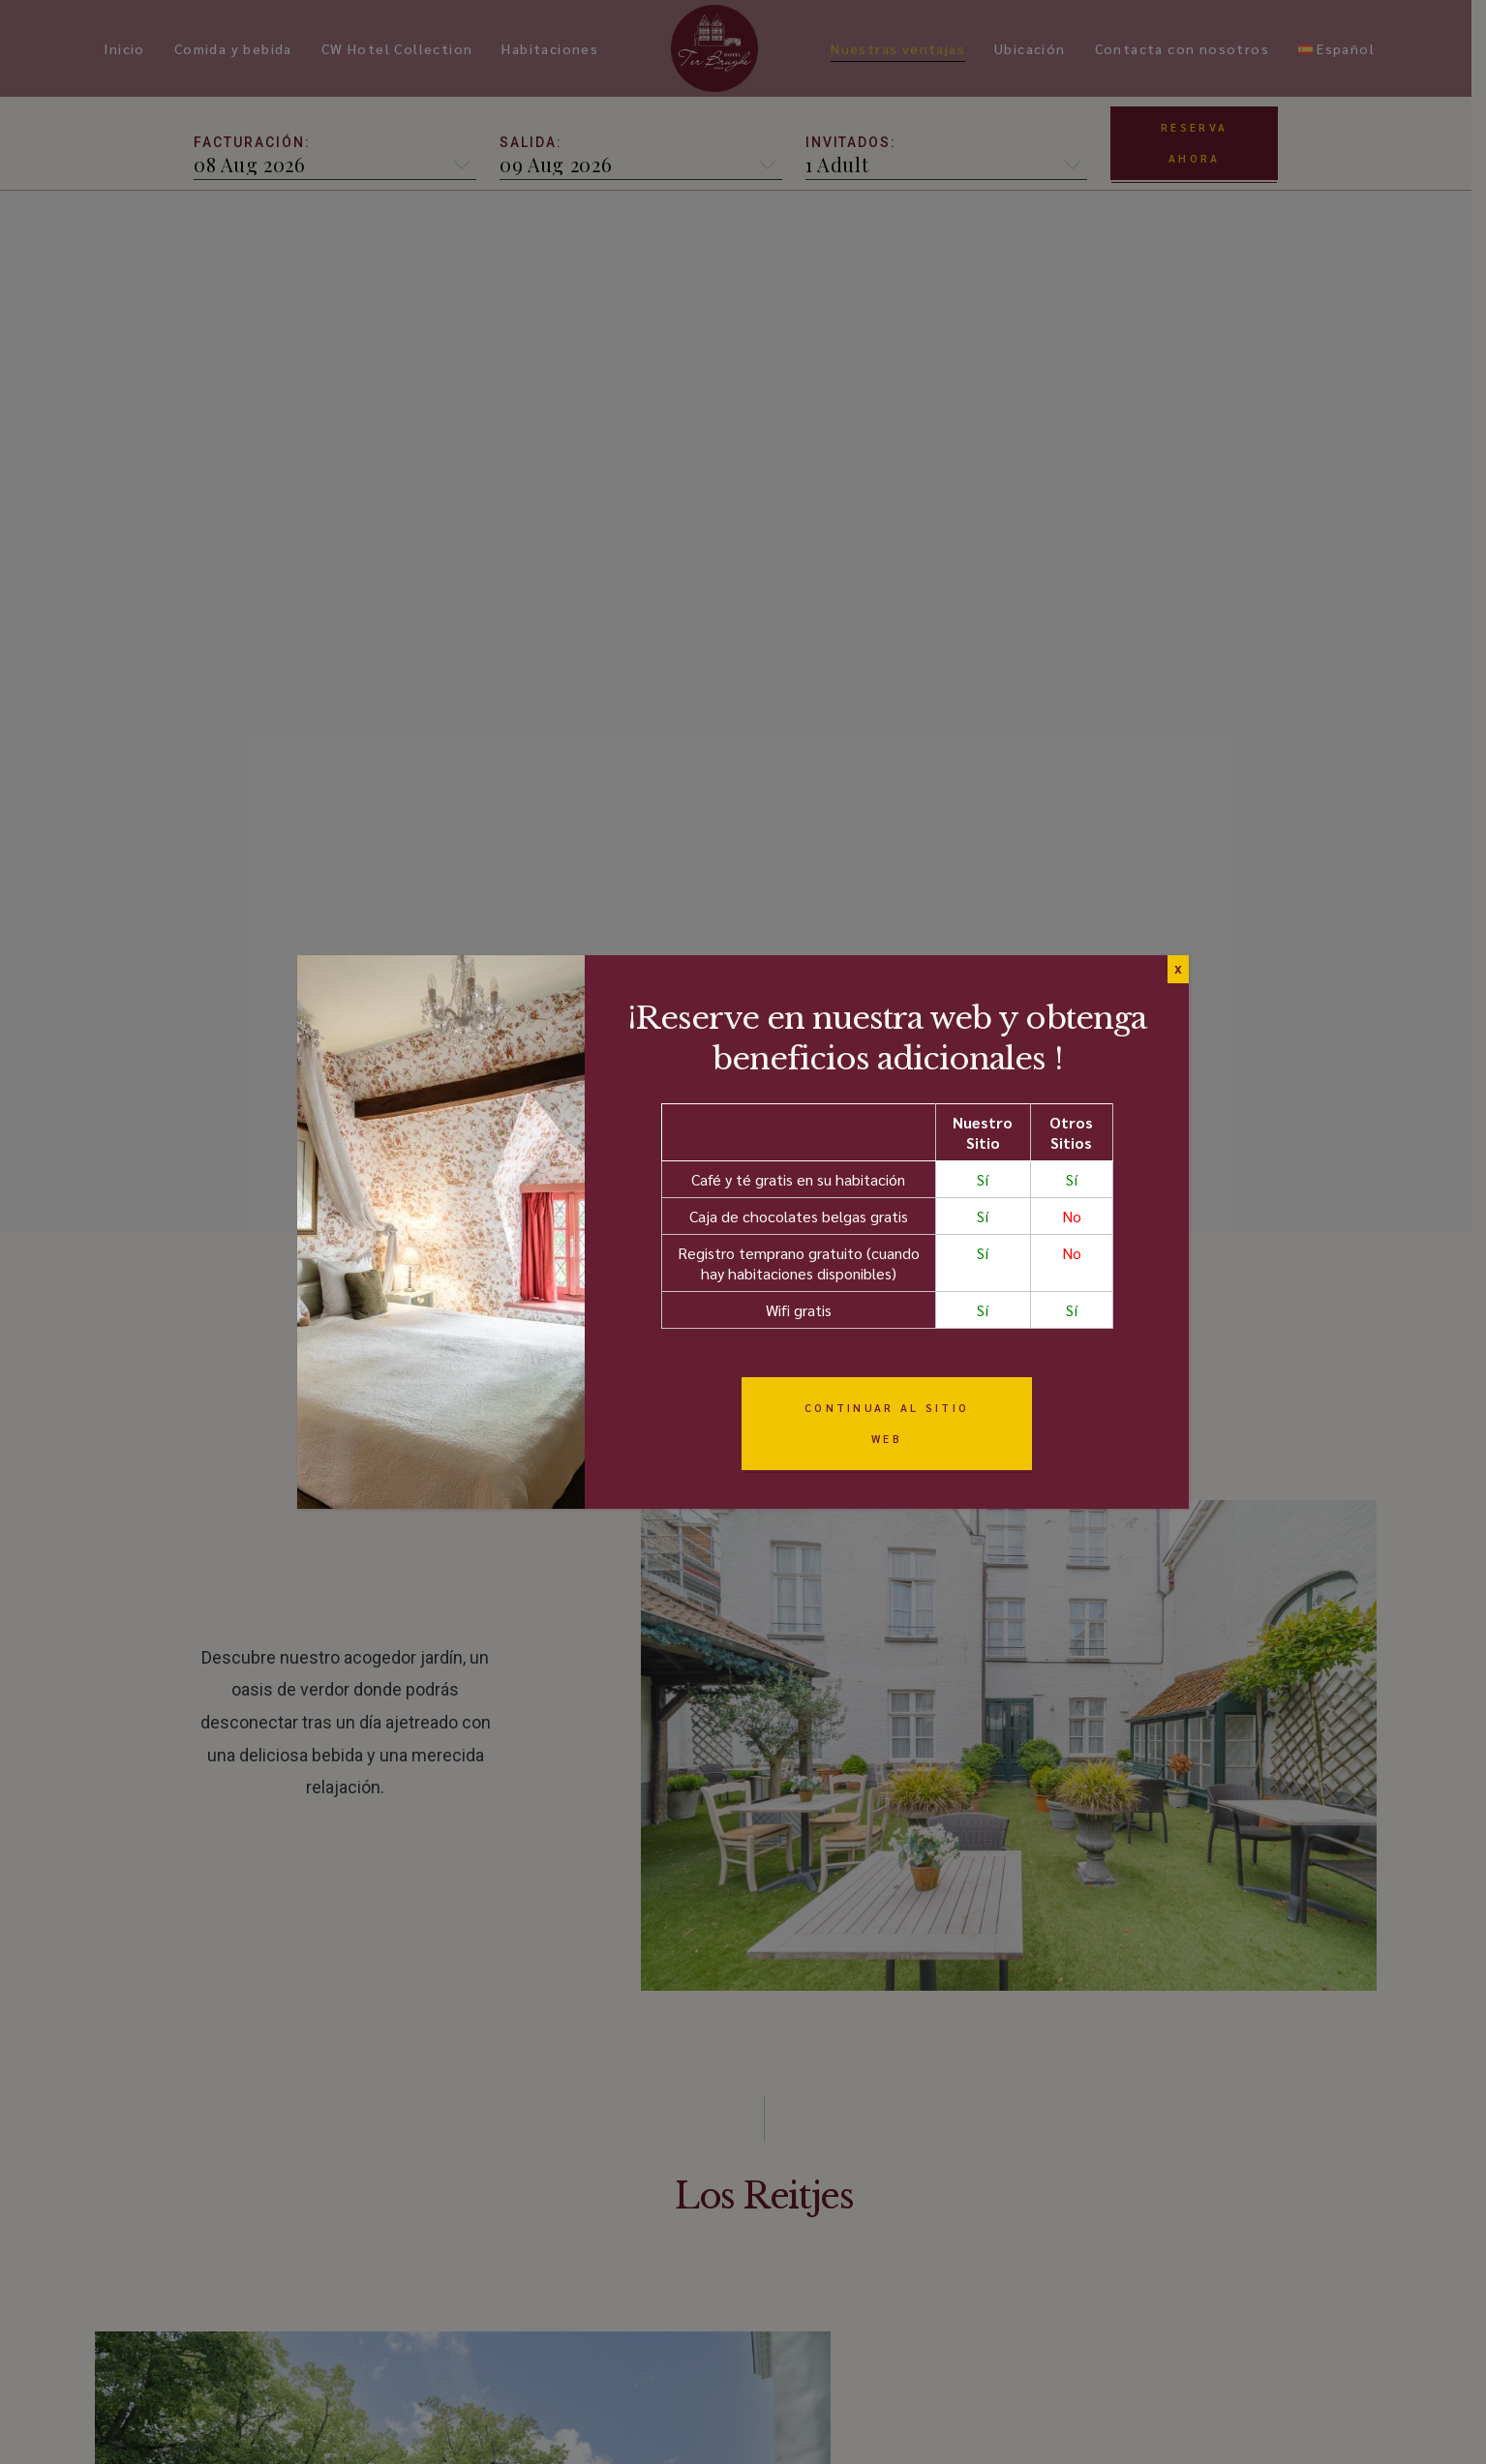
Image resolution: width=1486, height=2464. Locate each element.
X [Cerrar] (1178, 969)
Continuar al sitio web (886, 1423)
